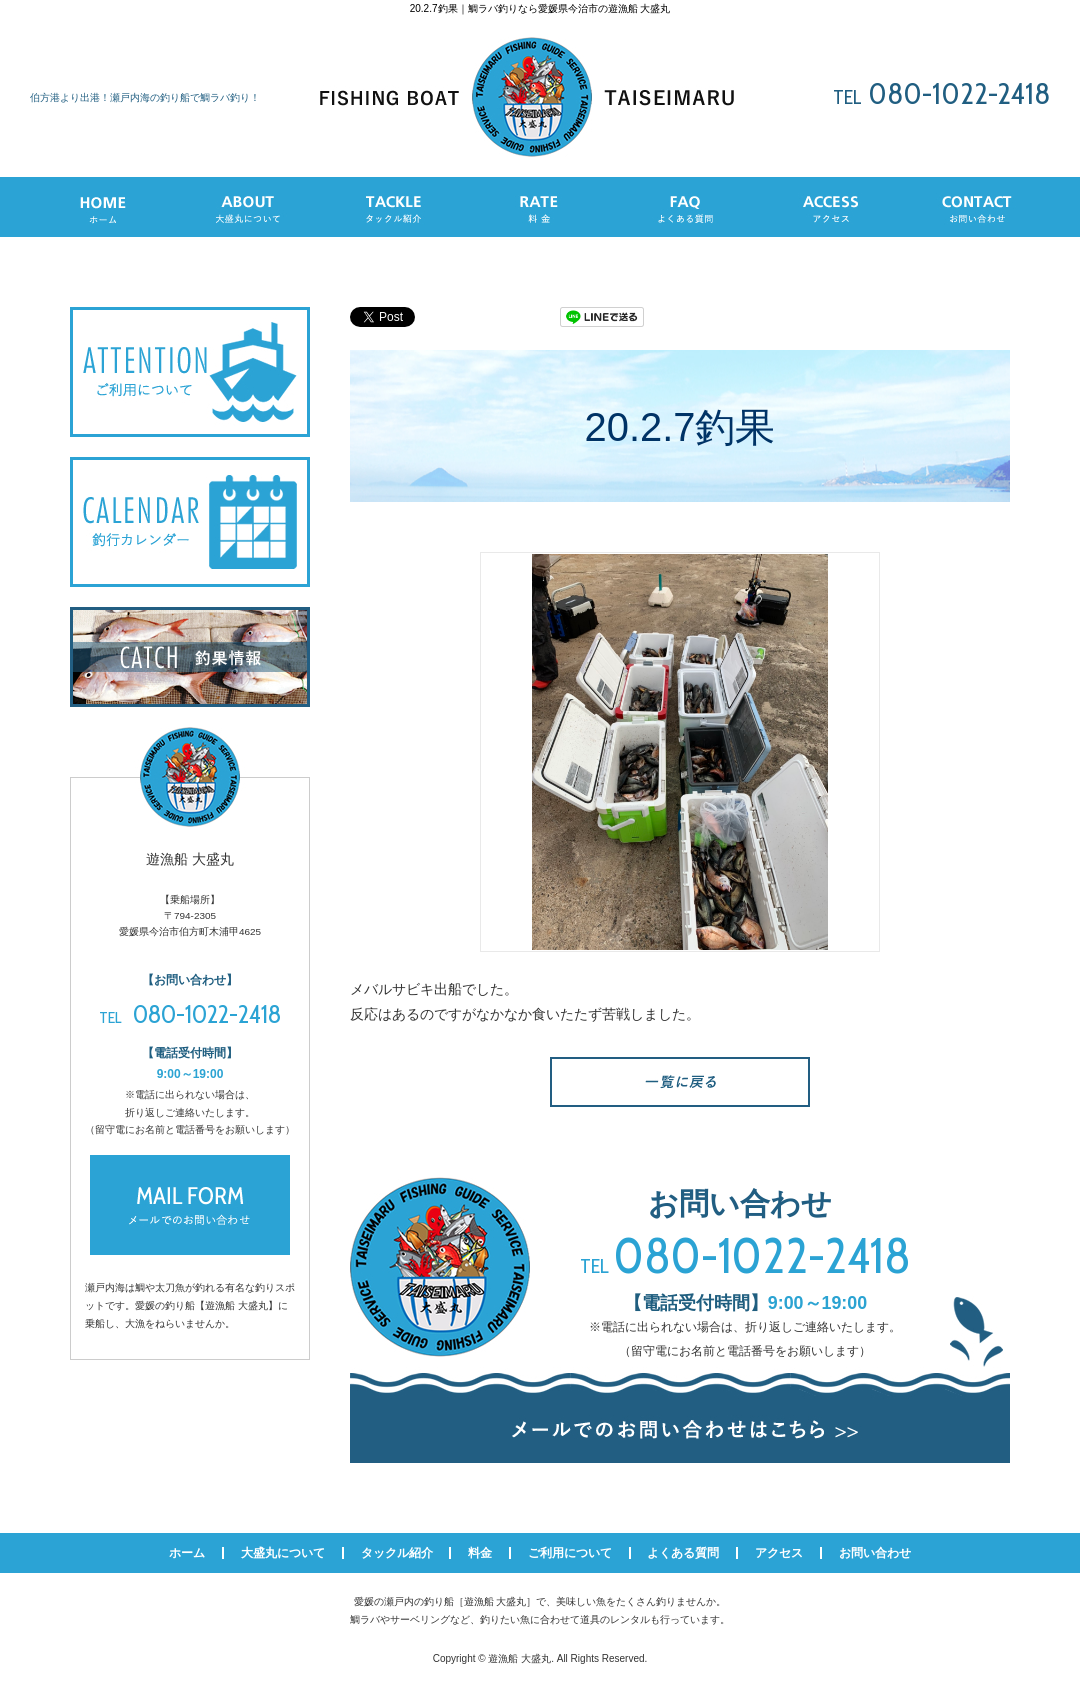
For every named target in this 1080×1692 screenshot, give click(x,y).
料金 (480, 1553)
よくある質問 (683, 1553)
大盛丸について (283, 1553)
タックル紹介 (397, 1553)
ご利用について (570, 1553)
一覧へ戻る (680, 1082)
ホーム (187, 1553)
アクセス (779, 1553)
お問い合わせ (875, 1553)
